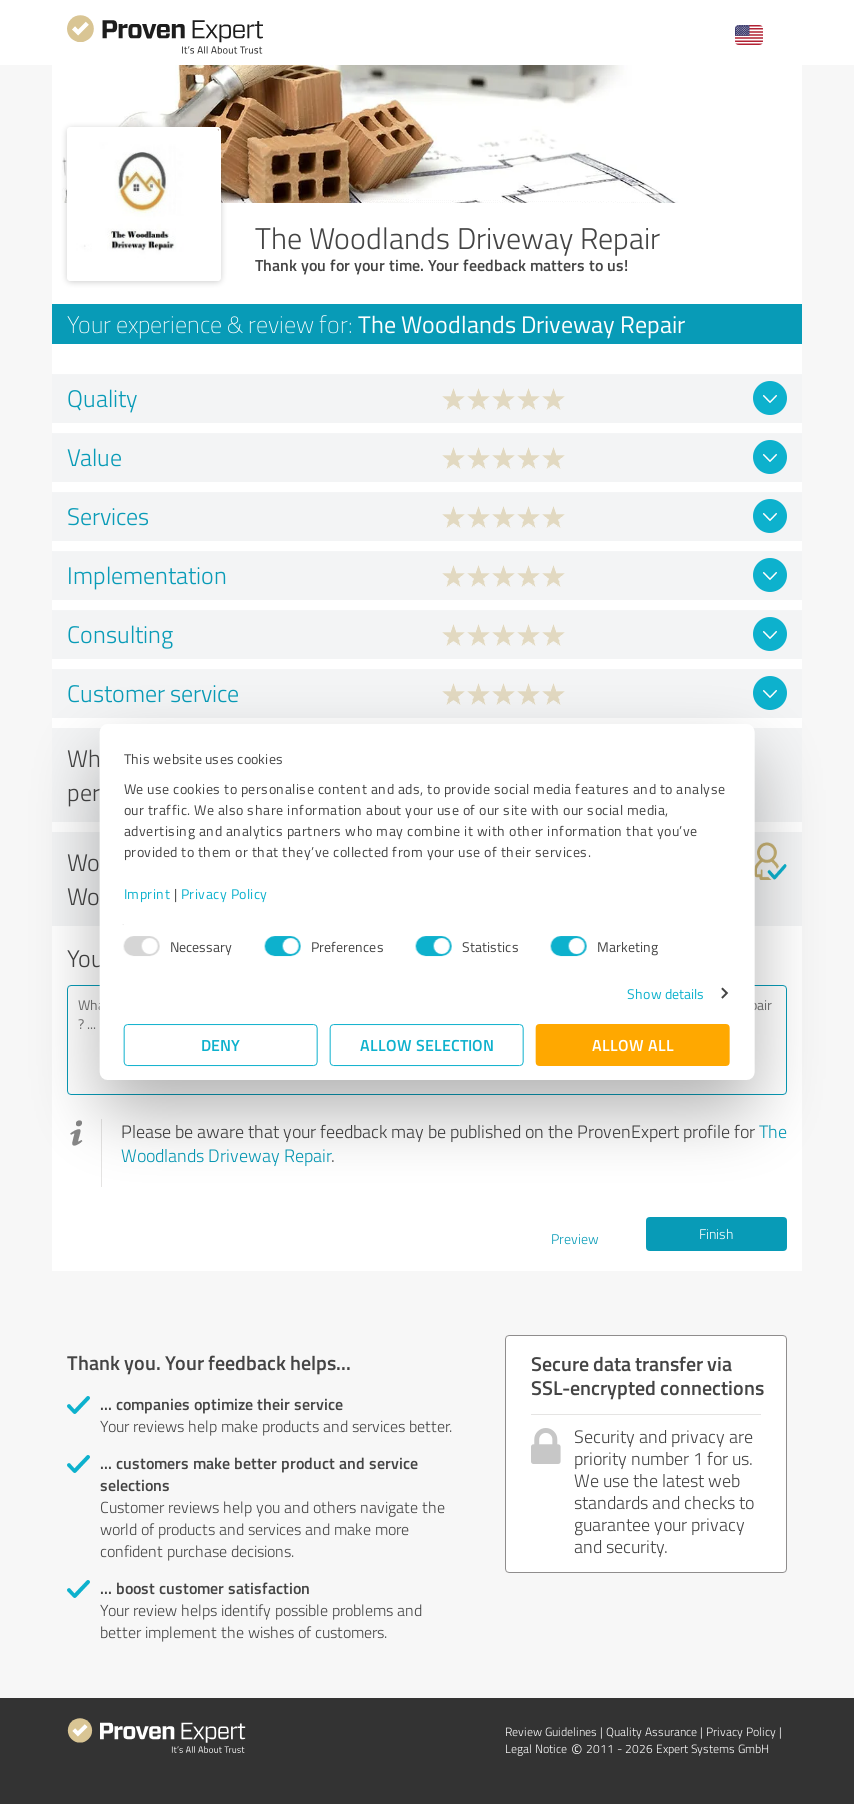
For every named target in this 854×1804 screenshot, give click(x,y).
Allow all (633, 1044)
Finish (716, 1233)
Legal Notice (536, 1748)
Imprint (147, 893)
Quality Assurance (651, 1731)
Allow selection (427, 1044)
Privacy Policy (224, 893)
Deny (221, 1044)
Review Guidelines (551, 1731)
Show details (665, 993)
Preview (575, 1238)
